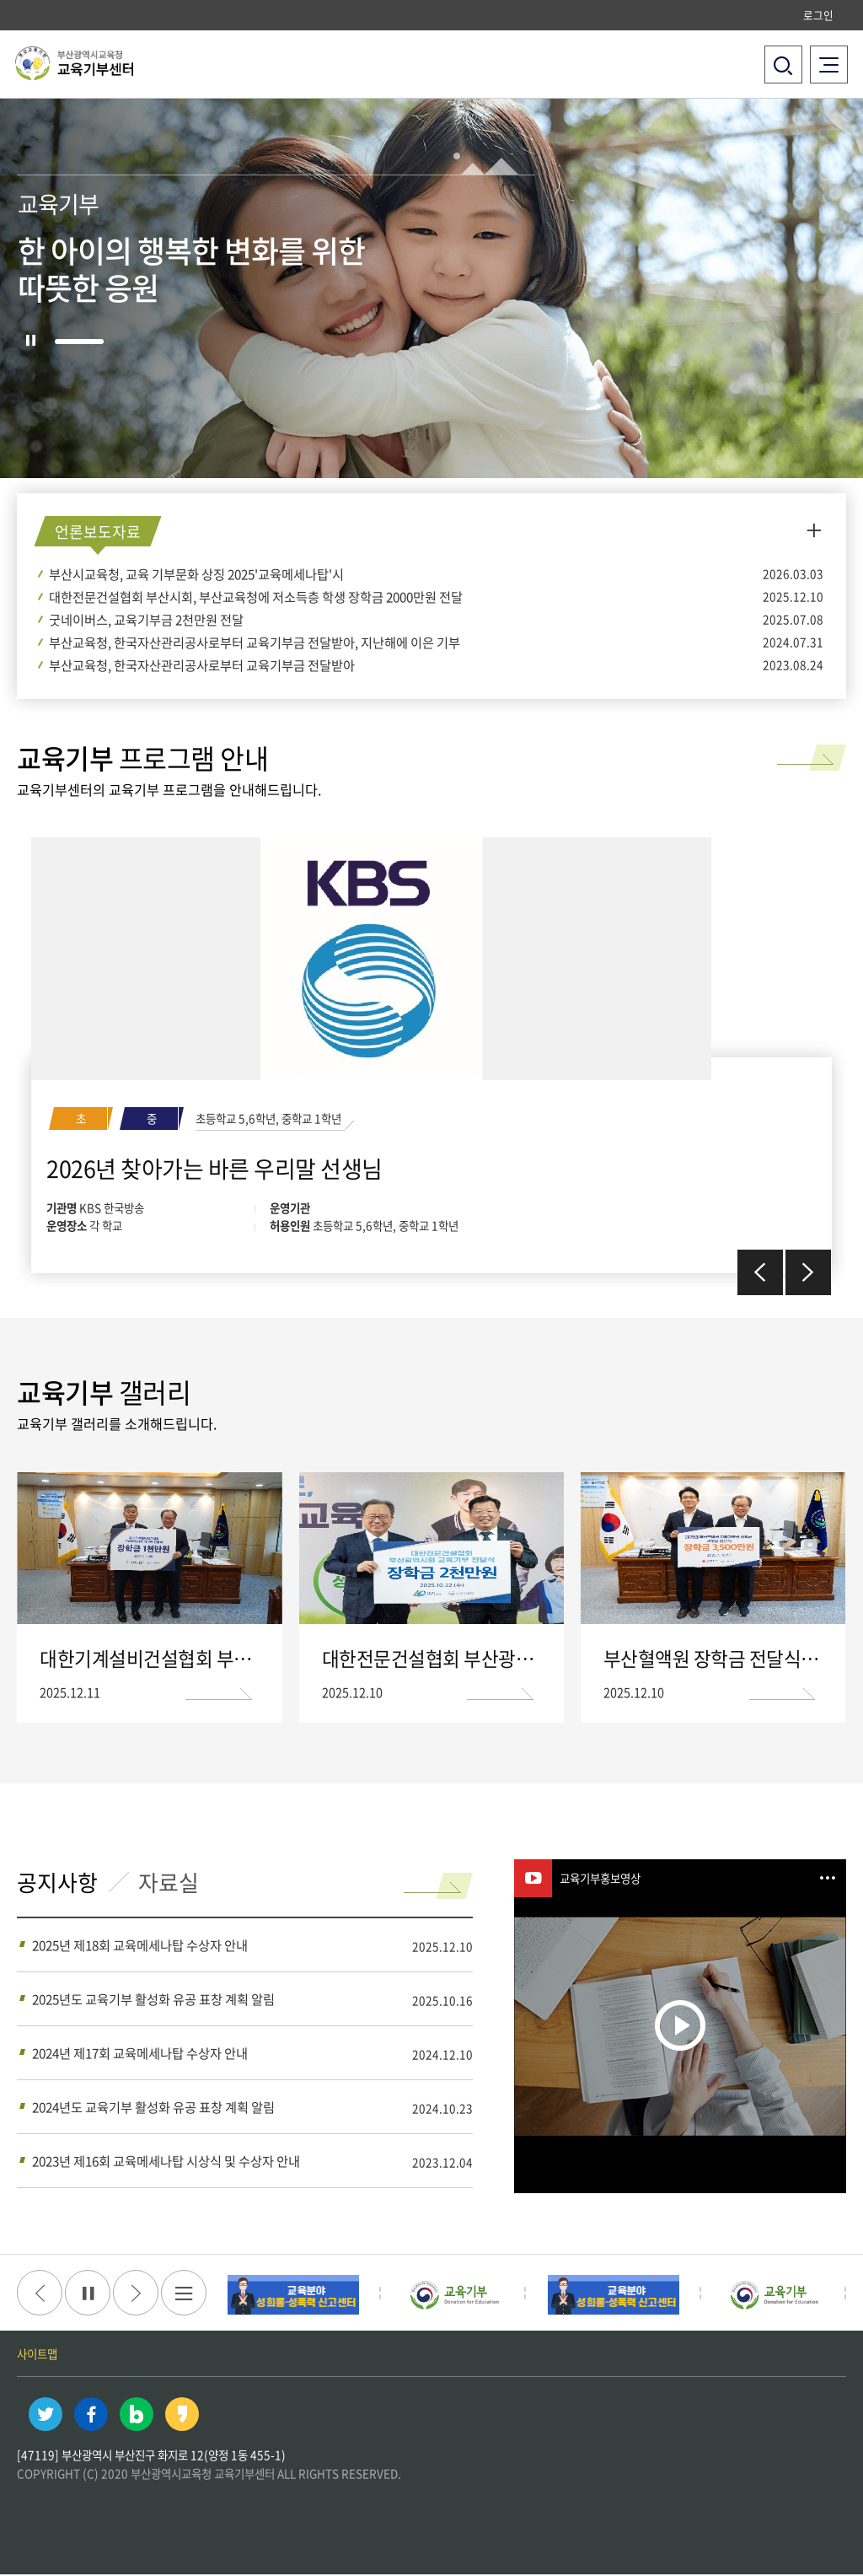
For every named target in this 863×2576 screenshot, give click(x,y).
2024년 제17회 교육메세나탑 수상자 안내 (140, 2054)
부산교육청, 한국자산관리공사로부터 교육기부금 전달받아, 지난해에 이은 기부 (254, 642)
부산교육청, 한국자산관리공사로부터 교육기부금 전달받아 (202, 665)
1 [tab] (80, 342)
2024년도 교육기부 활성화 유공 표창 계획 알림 (153, 2108)
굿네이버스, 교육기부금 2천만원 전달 (146, 619)
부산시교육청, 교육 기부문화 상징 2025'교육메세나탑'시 (196, 573)
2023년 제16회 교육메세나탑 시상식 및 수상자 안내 (166, 2162)
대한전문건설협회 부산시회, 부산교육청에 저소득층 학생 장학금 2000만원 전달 (256, 596)
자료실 (173, 1884)
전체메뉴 (829, 59)
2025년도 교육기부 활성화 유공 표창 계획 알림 (153, 2000)
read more (776, 753)
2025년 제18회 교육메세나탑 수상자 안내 (140, 1946)
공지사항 (59, 1884)
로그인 (818, 15)
